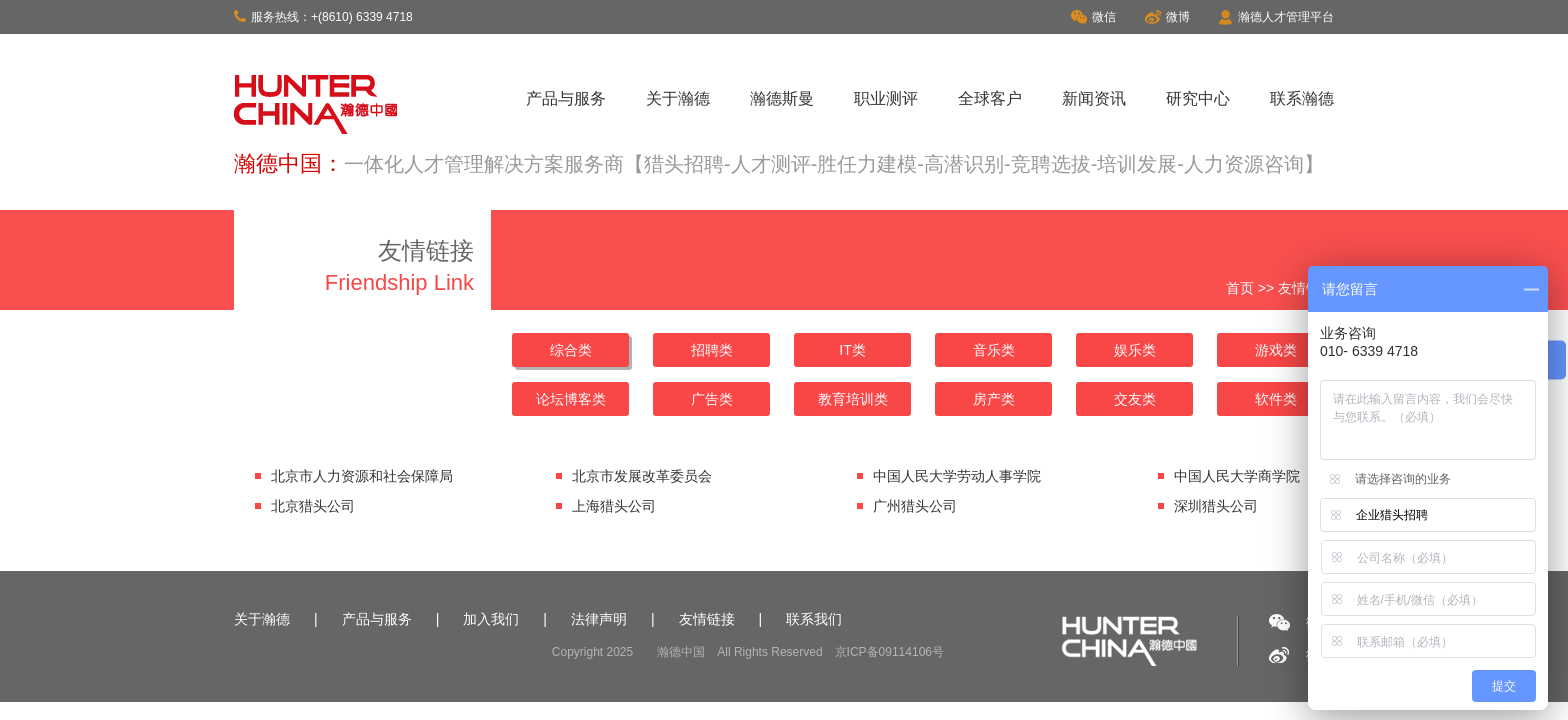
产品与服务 (566, 98)
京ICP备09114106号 (889, 652)
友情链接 (707, 619)
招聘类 (712, 350)
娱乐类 (1135, 350)
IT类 (852, 350)
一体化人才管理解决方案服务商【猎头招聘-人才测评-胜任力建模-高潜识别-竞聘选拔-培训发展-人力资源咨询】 (834, 164)
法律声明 (599, 619)
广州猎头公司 (915, 506)
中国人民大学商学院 (1237, 476)
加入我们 (491, 619)
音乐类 (994, 350)
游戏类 (1276, 350)
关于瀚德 (678, 98)
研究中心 (1198, 98)
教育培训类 (853, 399)
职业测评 (886, 98)
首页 (1240, 288)
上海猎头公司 (614, 506)
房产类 (994, 399)
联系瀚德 (1302, 98)
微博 (1167, 17)
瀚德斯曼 (782, 98)
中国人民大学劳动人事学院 (957, 476)
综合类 (571, 350)
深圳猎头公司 (1216, 506)
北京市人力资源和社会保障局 (362, 476)
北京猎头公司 (313, 506)
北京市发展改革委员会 (642, 476)
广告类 (712, 399)
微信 (1093, 17)
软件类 (1276, 399)
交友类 (1135, 399)
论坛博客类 (571, 399)
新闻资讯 (1094, 98)
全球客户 (990, 98)
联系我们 (814, 619)
